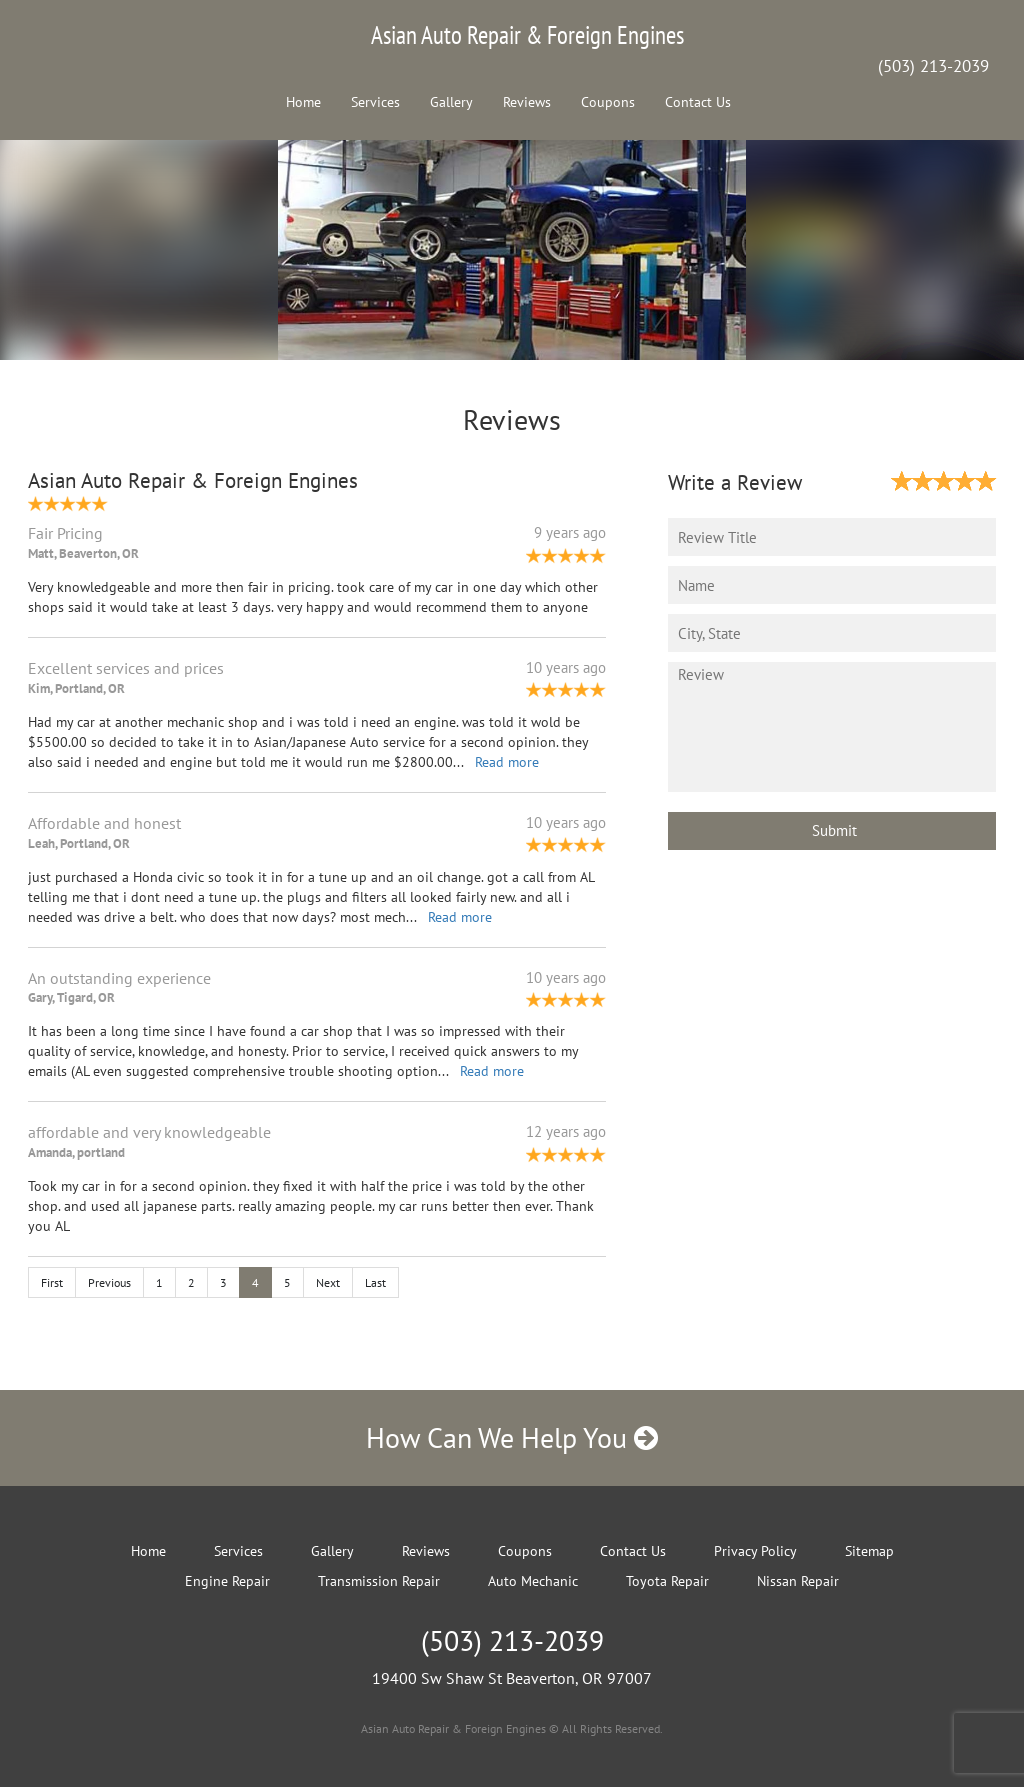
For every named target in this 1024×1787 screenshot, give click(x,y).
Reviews (527, 102)
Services (375, 102)
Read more (507, 762)
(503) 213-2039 (933, 66)
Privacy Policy (755, 1551)
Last (375, 1282)
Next (328, 1282)
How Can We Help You (512, 1437)
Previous (109, 1282)
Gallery (451, 102)
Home (303, 102)
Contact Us (698, 102)
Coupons (608, 102)
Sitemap (869, 1551)
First (52, 1282)
